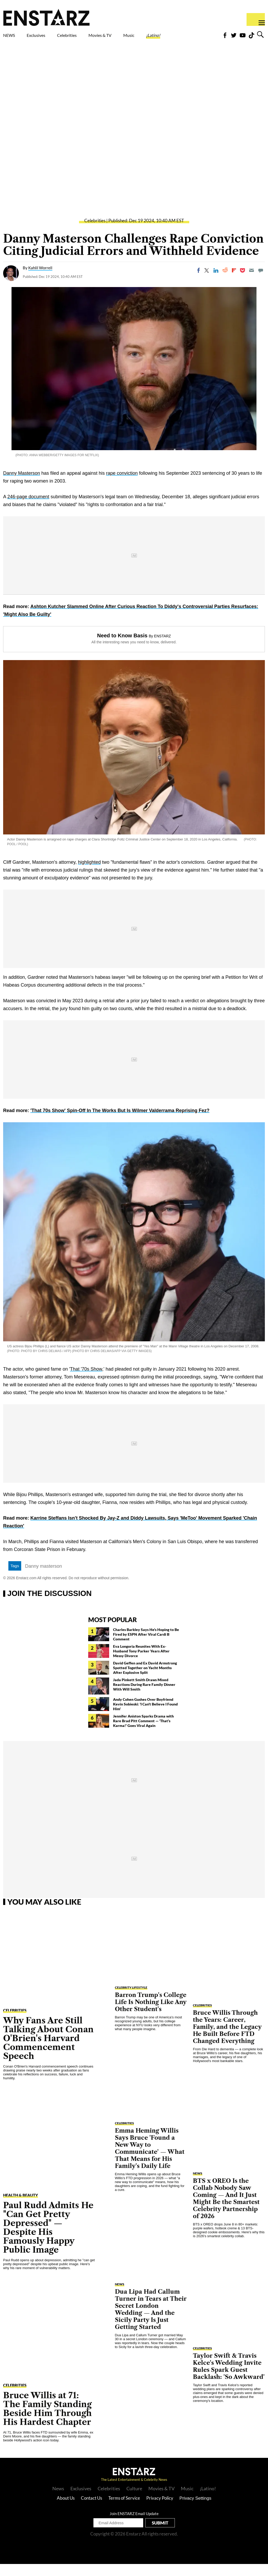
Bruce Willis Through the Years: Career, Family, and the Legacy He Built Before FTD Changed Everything (227, 2039)
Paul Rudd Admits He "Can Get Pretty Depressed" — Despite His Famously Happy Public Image (48, 2239)
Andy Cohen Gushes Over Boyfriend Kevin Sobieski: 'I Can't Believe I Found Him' (145, 1716)
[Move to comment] (260, 282)
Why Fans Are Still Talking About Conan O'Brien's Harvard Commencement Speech (48, 2050)
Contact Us (91, 2510)
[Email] (251, 282)
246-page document (28, 508)
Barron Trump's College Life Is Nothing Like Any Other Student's (151, 2014)
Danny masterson (43, 1578)
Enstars (46, 17)
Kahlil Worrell (40, 279)
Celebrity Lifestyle (131, 1999)
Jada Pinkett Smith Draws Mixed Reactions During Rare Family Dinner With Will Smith (144, 1696)
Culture (134, 2500)
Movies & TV (129, 39)
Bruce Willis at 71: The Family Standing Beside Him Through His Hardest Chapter (47, 2420)
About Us (66, 2510)
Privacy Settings (195, 2510)
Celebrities (91, 36)
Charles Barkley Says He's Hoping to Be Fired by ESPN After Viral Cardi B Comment (146, 1646)
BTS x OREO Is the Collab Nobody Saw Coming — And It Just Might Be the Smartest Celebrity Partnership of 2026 (226, 2210)
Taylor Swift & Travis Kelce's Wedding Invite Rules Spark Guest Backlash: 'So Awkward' (229, 2378)
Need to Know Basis (122, 647)
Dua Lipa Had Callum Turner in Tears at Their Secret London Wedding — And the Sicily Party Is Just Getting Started (151, 2321)
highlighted (89, 874)
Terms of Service (124, 2510)
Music (165, 36)
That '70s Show (86, 1381)
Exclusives (49, 36)
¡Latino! (197, 36)
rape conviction (122, 485)
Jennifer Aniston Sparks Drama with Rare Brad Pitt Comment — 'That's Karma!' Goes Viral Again (143, 1733)
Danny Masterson (21, 485)
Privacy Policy (159, 2510)
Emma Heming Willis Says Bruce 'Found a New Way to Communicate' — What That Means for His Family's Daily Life (150, 2160)
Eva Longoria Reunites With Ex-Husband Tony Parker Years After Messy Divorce (141, 1663)
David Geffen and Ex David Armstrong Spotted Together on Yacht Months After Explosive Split (145, 1680)
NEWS (12, 36)
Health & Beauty (20, 2207)
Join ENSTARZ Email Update (134, 2525)
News (58, 2500)
